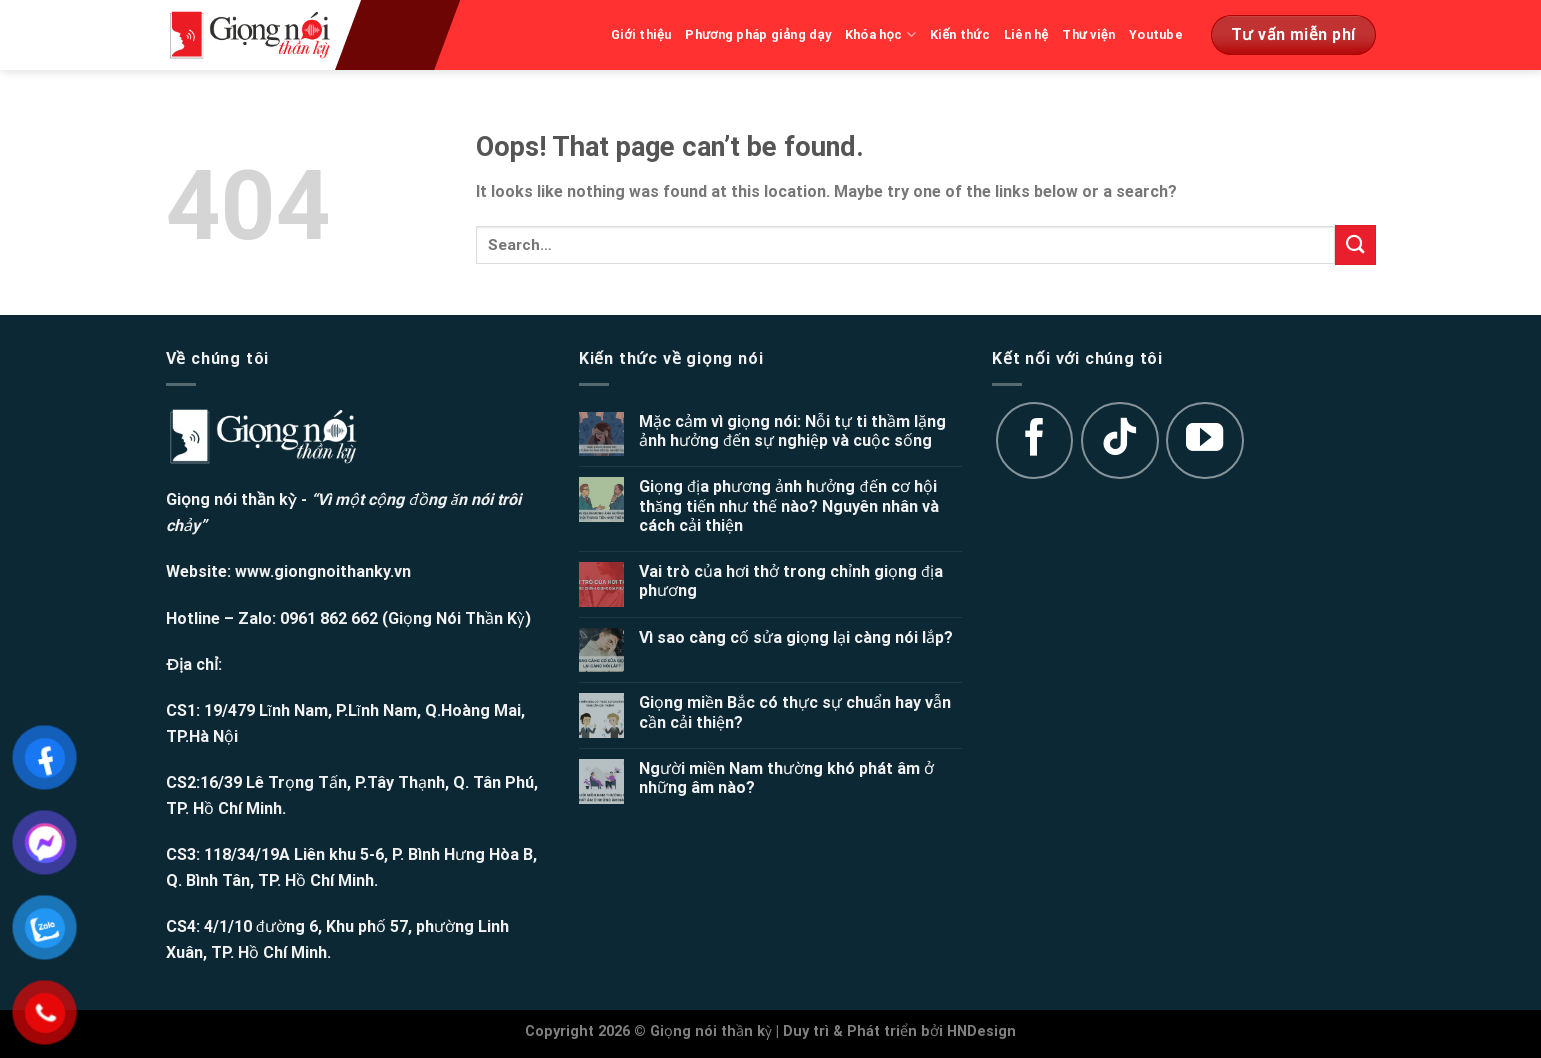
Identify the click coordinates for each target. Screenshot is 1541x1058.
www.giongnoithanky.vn (323, 571)
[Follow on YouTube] (1205, 441)
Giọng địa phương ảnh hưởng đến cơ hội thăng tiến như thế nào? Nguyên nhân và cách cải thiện (789, 505)
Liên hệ (1026, 34)
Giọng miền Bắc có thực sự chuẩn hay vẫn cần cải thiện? (795, 712)
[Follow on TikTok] (1120, 441)
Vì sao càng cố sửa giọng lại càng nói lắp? (796, 637)
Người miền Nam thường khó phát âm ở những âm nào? (786, 778)
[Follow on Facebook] (1035, 441)
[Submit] (1355, 244)
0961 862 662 (329, 618)
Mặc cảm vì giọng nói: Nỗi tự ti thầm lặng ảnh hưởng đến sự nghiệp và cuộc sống (792, 431)
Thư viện (1088, 34)
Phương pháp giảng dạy (758, 34)
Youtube (1156, 34)
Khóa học (880, 34)
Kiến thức (960, 34)
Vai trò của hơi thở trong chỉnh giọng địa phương (791, 581)
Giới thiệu (641, 34)
